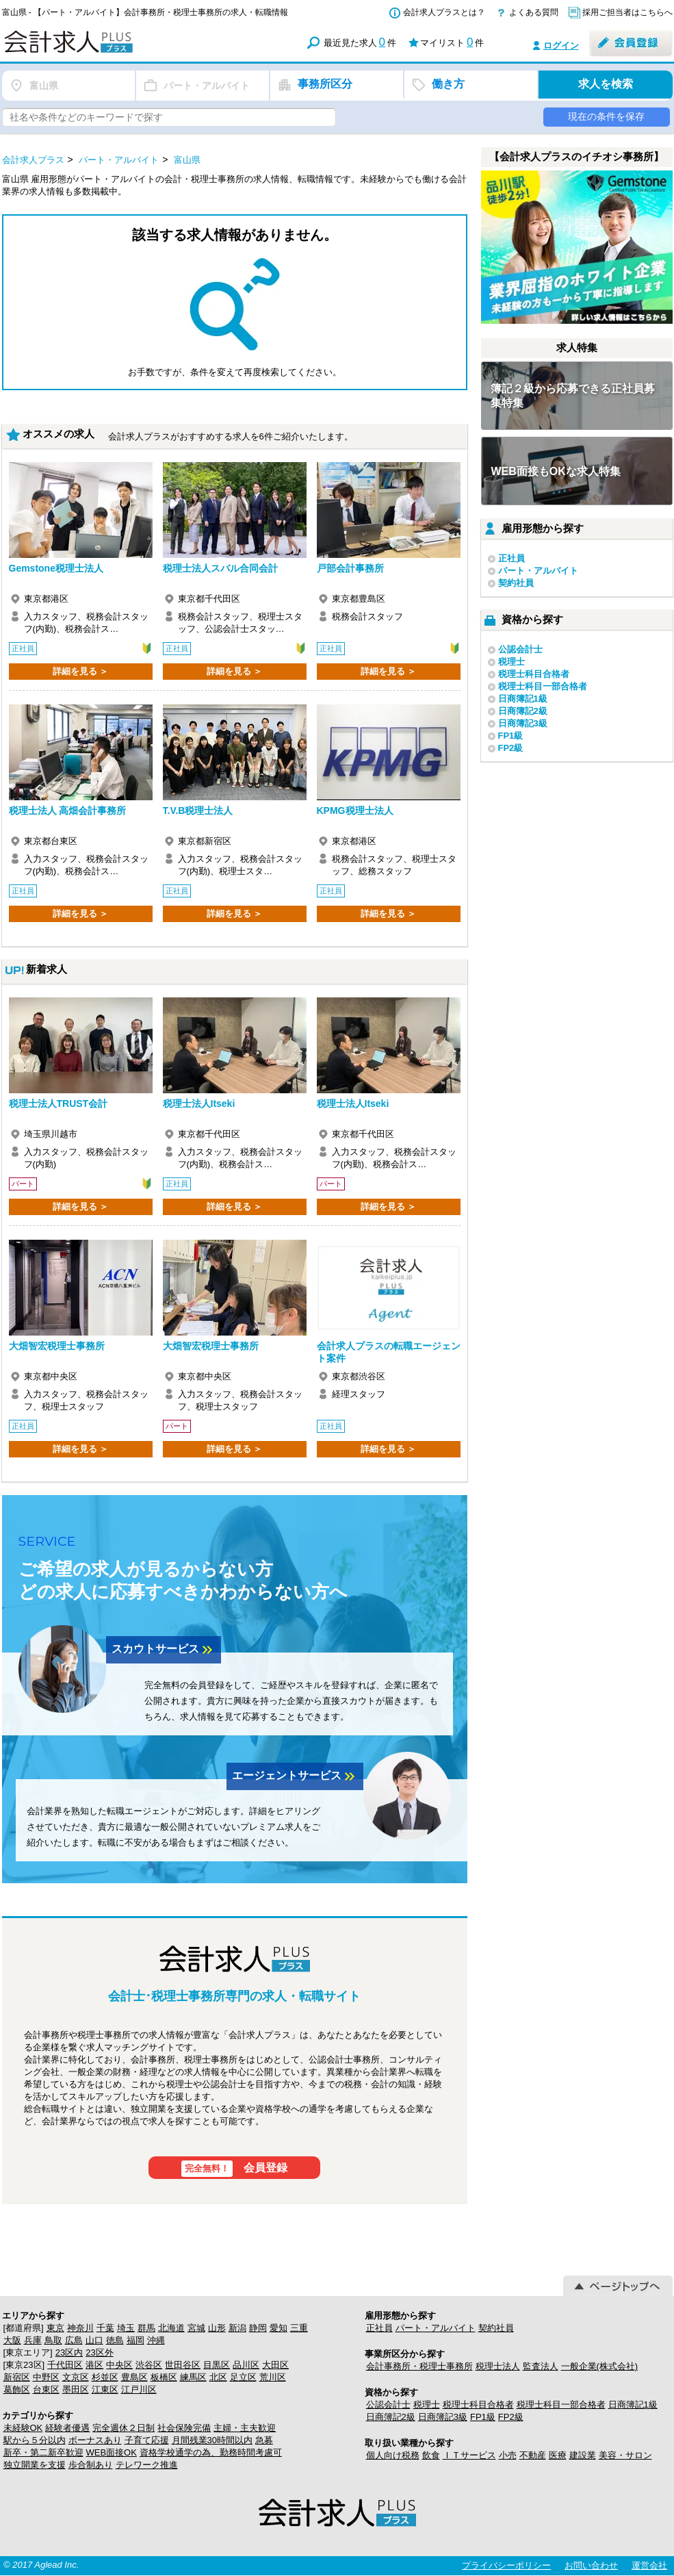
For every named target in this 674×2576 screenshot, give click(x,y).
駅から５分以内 (34, 2440)
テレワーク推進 (147, 2465)
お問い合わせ (591, 2565)
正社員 (511, 558)
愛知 (278, 2328)
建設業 (582, 2455)
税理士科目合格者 (533, 674)
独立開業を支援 (34, 2465)
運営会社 (649, 2565)
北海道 (171, 2328)
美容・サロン (625, 2455)
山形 (217, 2328)
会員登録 (234, 2168)
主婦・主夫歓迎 (244, 2428)
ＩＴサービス (469, 2455)
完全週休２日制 (123, 2428)
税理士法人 (498, 2366)
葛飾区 (16, 2389)
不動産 (532, 2455)
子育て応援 (147, 2440)
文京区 (75, 2377)
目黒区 (216, 2365)
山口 (94, 2340)
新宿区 (16, 2377)
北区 (218, 2377)
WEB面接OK (111, 2452)
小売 (508, 2455)
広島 (74, 2340)
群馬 (146, 2328)
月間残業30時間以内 (212, 2440)
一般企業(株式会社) (599, 2366)
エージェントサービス (295, 1776)
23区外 (99, 2352)
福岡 (135, 2340)
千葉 (105, 2328)
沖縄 (156, 2340)
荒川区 (272, 2377)
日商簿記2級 (522, 711)
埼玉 (126, 2328)
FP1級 (510, 735)
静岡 (258, 2328)
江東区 (105, 2389)
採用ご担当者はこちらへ (627, 12)
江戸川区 (139, 2389)
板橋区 (164, 2377)
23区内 (69, 2352)
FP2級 (510, 748)
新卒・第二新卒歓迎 (43, 2452)
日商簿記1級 (522, 698)
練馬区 (193, 2377)
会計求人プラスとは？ (444, 12)
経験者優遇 (67, 2428)
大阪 (12, 2340)
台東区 (46, 2389)
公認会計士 (520, 649)
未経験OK (23, 2428)
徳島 (115, 2340)
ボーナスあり (95, 2440)
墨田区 (75, 2389)
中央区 (119, 2365)
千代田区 (65, 2365)
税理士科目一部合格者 (542, 686)
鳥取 (53, 2340)
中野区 (46, 2377)
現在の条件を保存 (606, 116)
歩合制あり (90, 2465)
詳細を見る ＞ (81, 671)
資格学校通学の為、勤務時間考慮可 (211, 2452)
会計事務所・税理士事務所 (419, 2366)
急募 (264, 2440)
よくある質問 (533, 12)
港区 (94, 2365)
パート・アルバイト (538, 570)
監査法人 (540, 2366)
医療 (558, 2455)
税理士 (511, 661)
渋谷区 (148, 2365)
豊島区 (134, 2377)
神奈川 (80, 2328)
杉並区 (105, 2377)
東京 (55, 2328)
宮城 (196, 2328)
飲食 (431, 2455)
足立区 (243, 2377)
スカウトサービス (164, 1650)
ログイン (561, 45)
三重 (299, 2328)
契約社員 (516, 583)
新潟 (237, 2328)
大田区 (275, 2365)
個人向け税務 (392, 2455)
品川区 (246, 2365)
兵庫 (33, 2340)
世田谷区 (182, 2365)
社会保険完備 (184, 2428)
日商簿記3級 (522, 723)
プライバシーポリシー (506, 2565)
